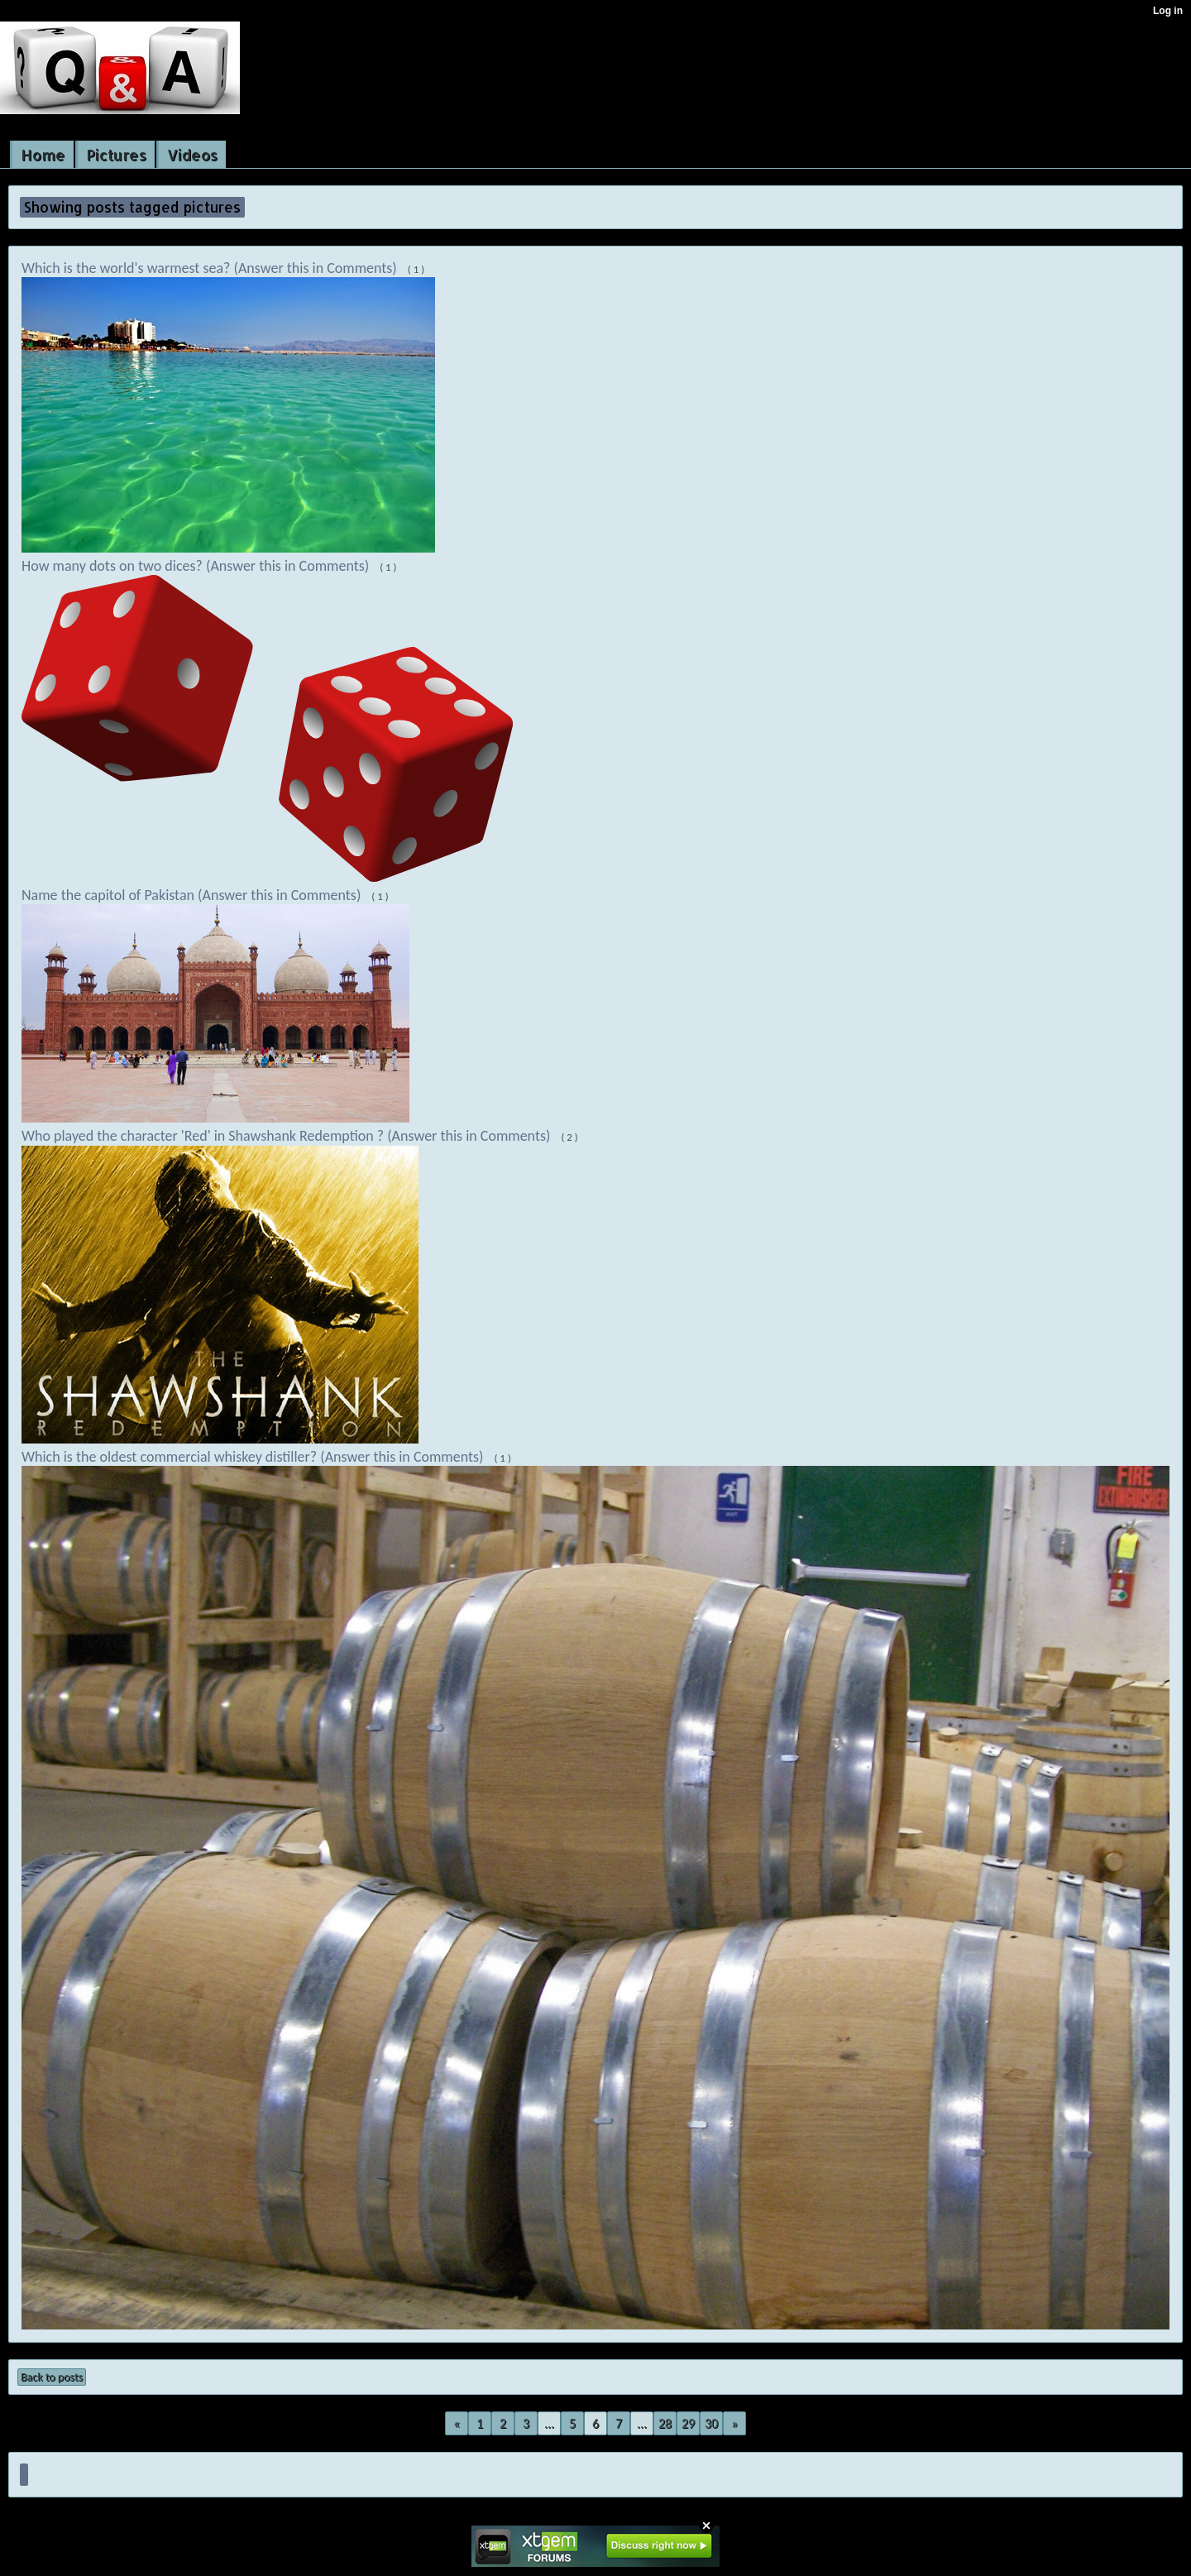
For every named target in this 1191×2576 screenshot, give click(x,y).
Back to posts (52, 2377)
